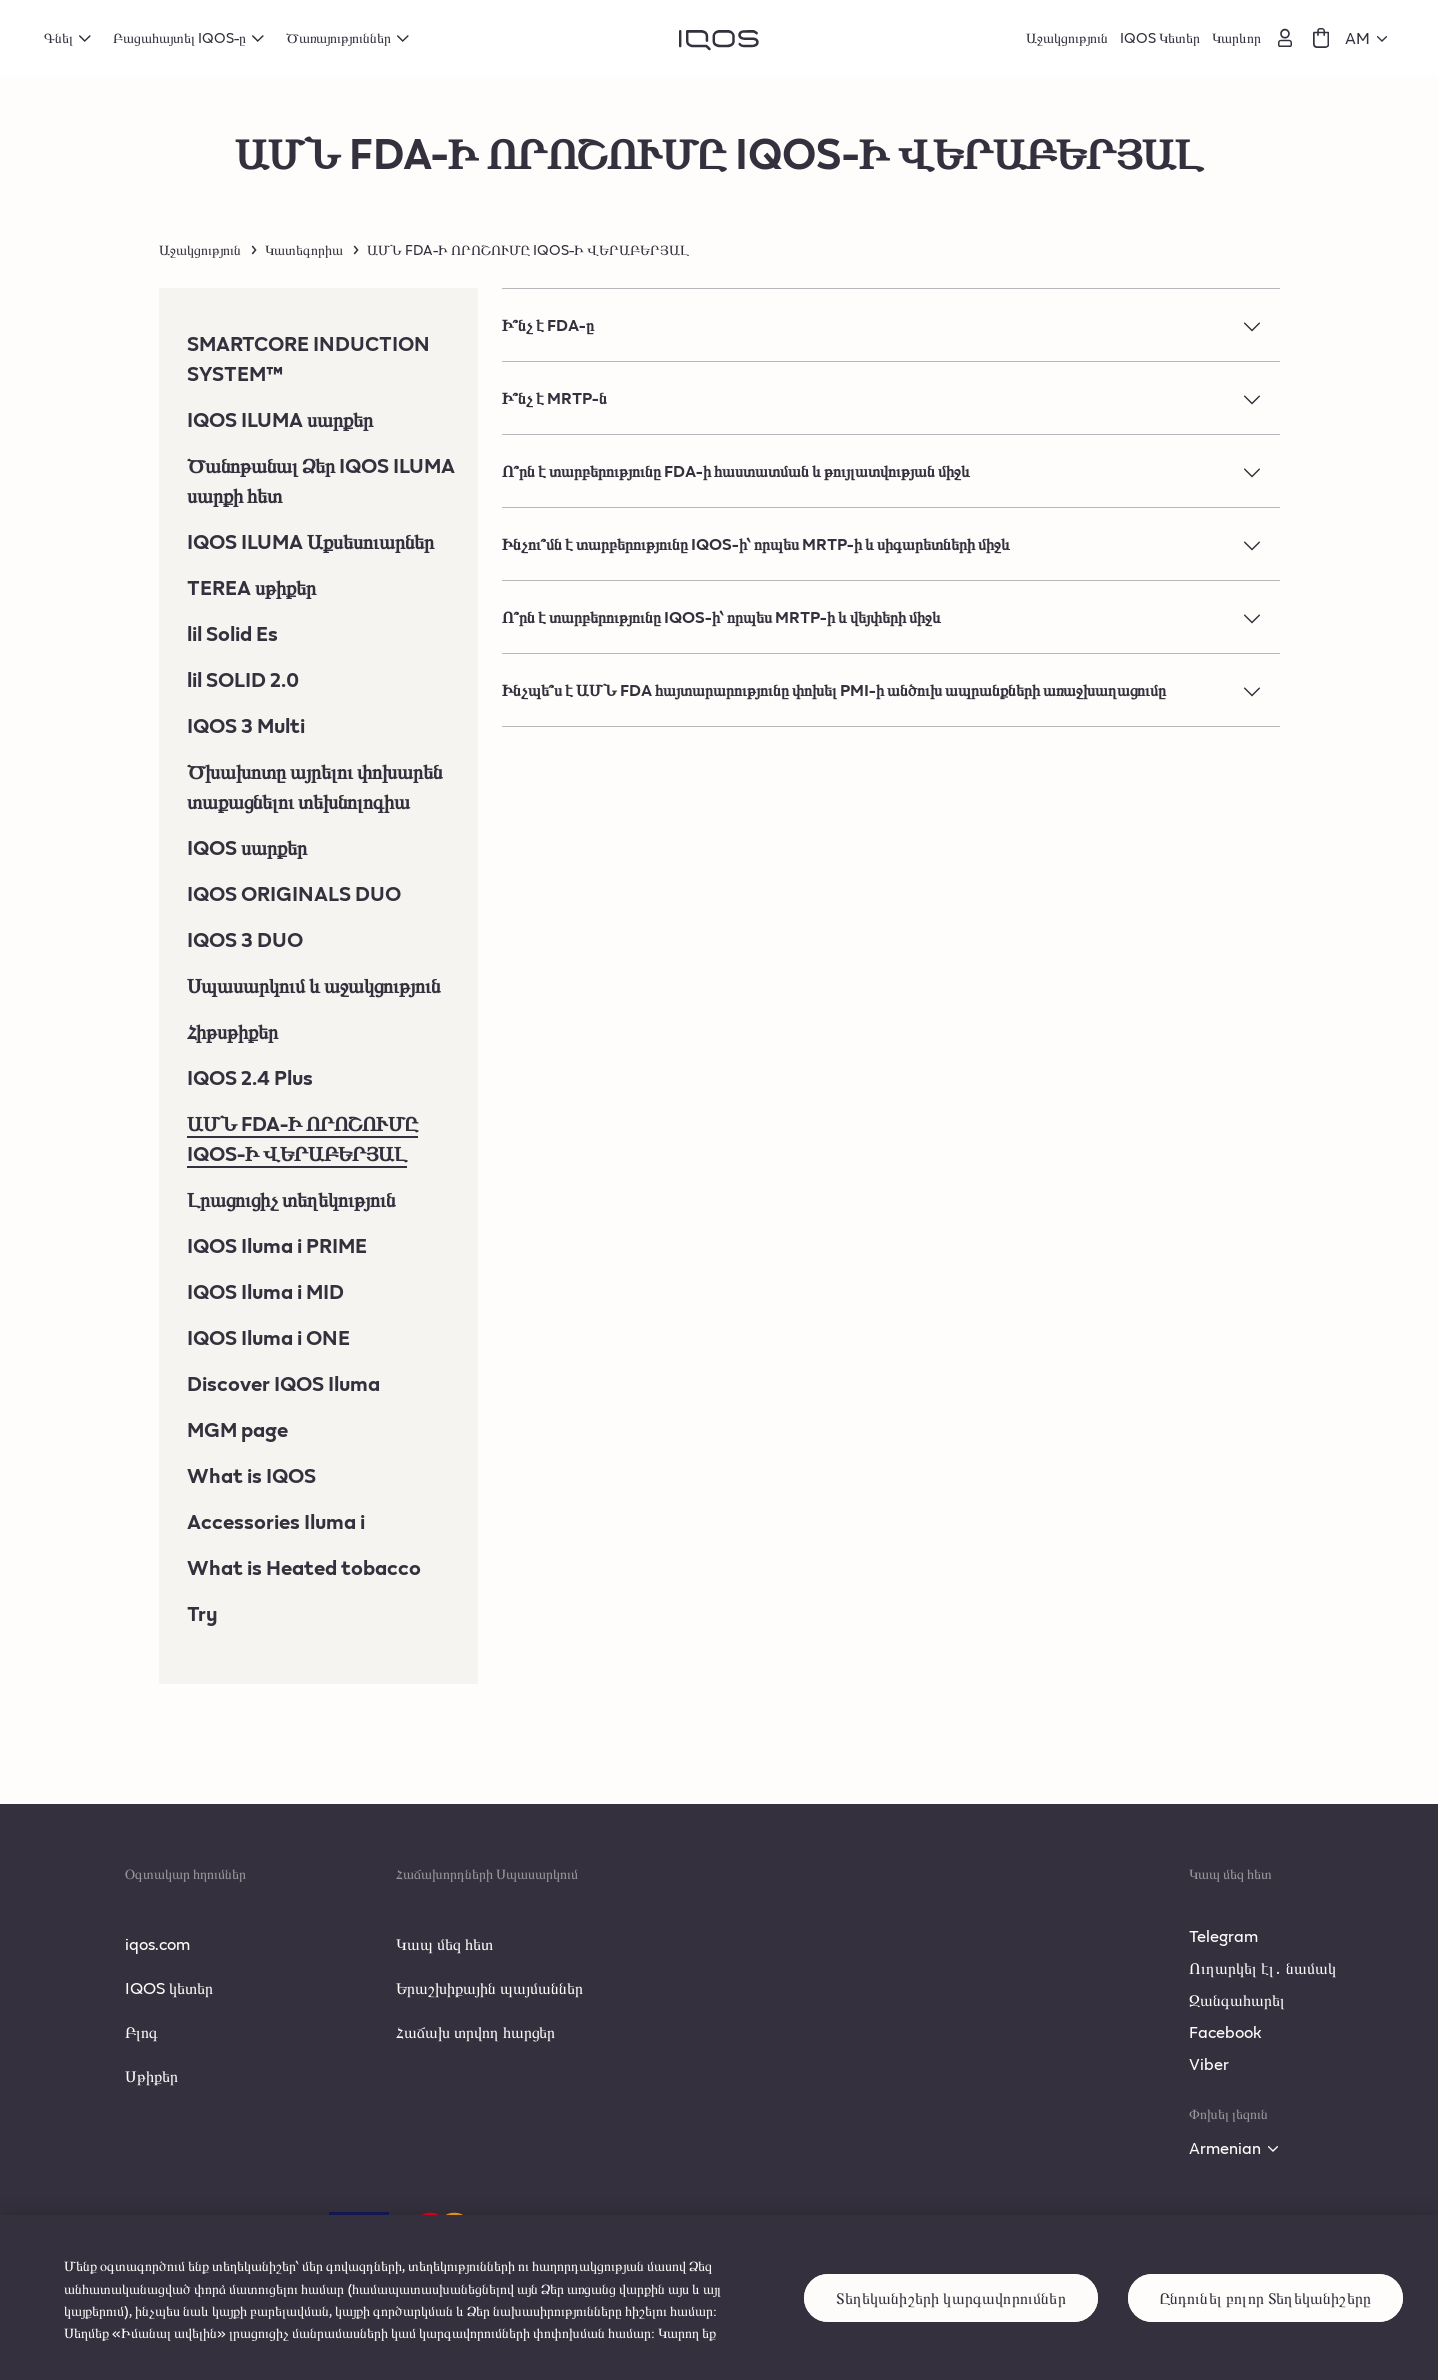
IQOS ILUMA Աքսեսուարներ (310, 541)
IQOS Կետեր (1160, 37)
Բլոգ (141, 2031)
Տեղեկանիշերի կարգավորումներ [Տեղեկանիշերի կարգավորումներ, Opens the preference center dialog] (950, 2321)
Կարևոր (1236, 37)
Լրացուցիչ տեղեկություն (291, 1199)
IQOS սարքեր (247, 847)
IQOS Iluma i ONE (268, 1337)
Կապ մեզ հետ (444, 1943)
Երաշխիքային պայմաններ (489, 1987)
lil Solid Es (232, 633)
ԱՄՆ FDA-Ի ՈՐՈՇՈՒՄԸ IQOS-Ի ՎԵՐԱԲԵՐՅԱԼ (302, 1138)
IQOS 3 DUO (245, 939)
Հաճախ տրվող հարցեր (475, 2031)
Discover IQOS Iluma (283, 1383)
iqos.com (157, 1943)
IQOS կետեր (169, 1987)
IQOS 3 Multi (246, 725)
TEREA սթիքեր (251, 587)
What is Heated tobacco (304, 1567)
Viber (1209, 2063)
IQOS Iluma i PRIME (277, 1245)
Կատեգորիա (304, 250)
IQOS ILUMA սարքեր (280, 419)
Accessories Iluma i (276, 1521)
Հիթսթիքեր (232, 1031)
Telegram (1223, 1935)
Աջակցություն (1067, 37)
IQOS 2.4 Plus (250, 1077)
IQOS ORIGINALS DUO (294, 893)
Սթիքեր (151, 2075)
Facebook (1225, 2031)
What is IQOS (251, 1475)
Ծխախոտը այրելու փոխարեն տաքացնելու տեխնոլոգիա (314, 786)
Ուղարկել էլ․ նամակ (1262, 1967)
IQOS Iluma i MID (265, 1291)
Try (202, 1613)
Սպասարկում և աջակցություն (313, 985)
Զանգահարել (1237, 1999)
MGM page (237, 1429)
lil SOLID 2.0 (243, 679)
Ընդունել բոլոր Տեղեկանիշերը (1265, 2321)
